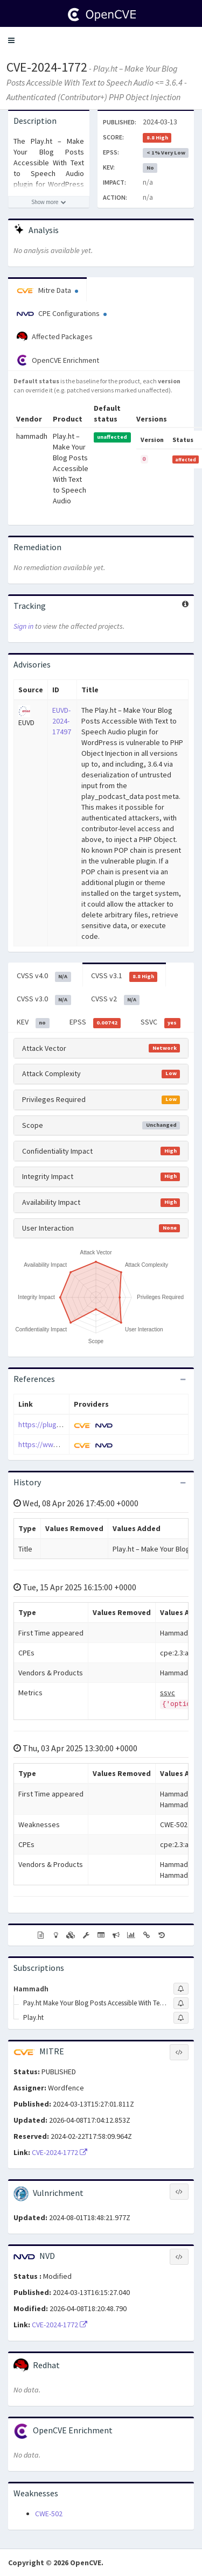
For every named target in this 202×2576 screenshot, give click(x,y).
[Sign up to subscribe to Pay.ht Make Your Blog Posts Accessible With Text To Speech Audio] (181, 2003)
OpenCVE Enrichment (58, 360)
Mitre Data (47, 290)
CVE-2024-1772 (46, 67)
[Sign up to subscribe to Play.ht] (181, 2018)
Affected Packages (55, 337)
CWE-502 (48, 2513)
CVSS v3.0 (44, 999)
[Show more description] (48, 202)
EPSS (95, 1022)
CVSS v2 (115, 999)
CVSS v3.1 (124, 976)
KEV (33, 1022)
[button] (11, 40)
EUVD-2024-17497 (61, 720)
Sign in (23, 626)
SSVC (160, 1022)
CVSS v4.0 (44, 976)
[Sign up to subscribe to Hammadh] (181, 1989)
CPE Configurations (62, 313)
